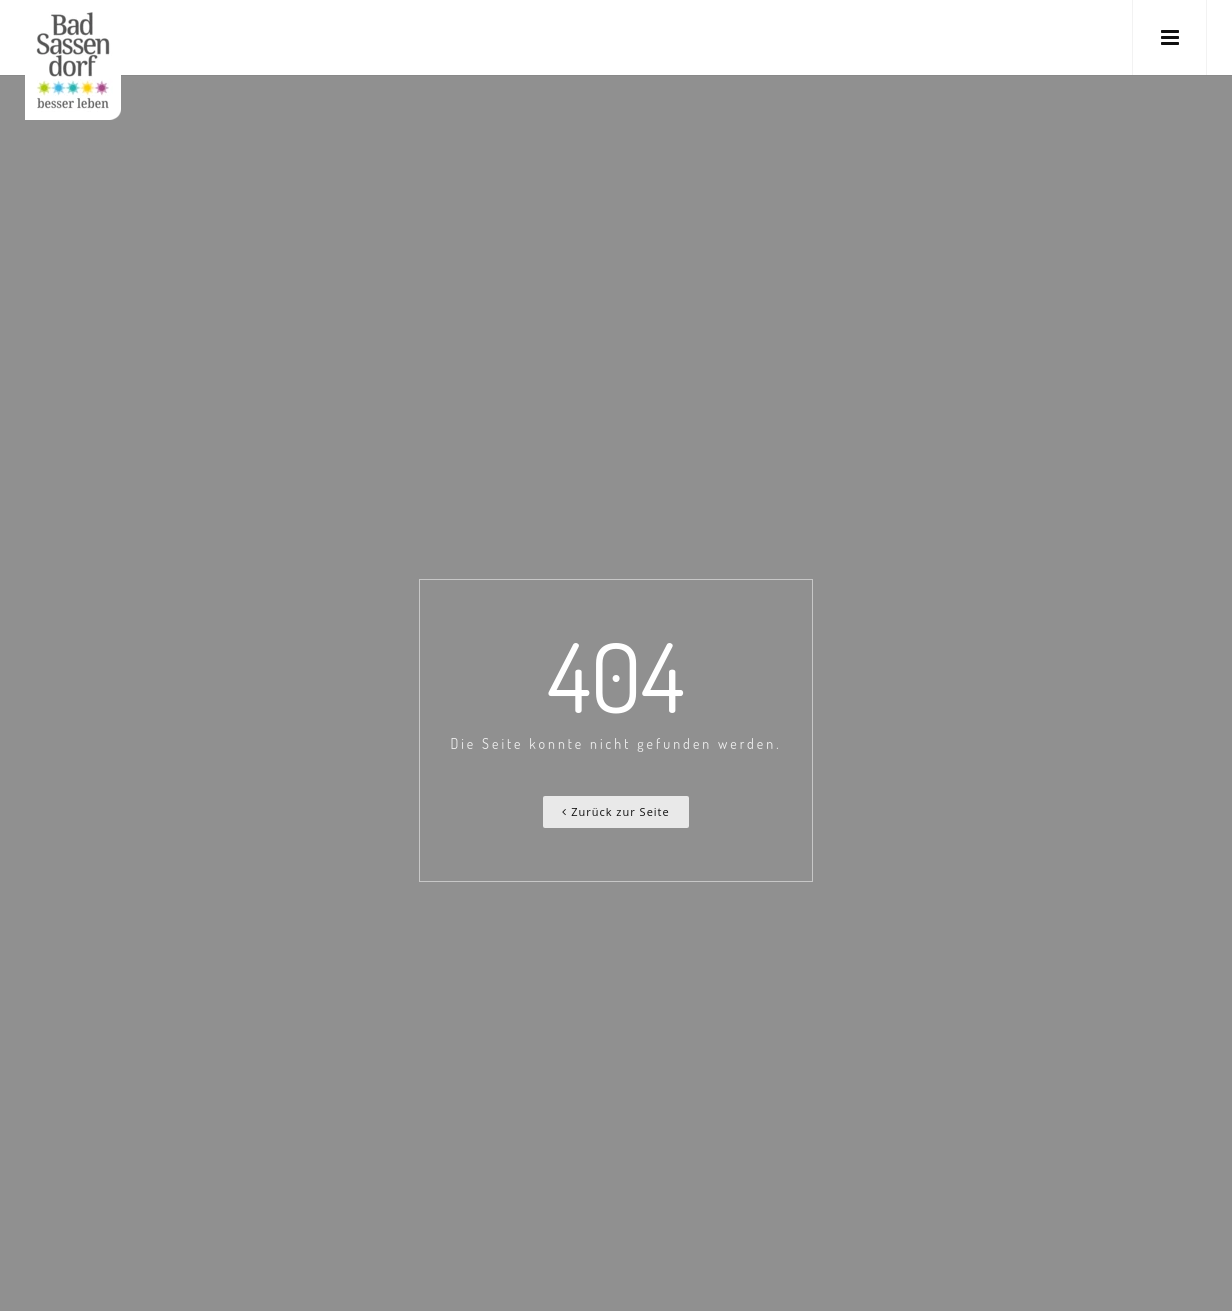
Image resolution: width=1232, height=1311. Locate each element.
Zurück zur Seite (615, 811)
